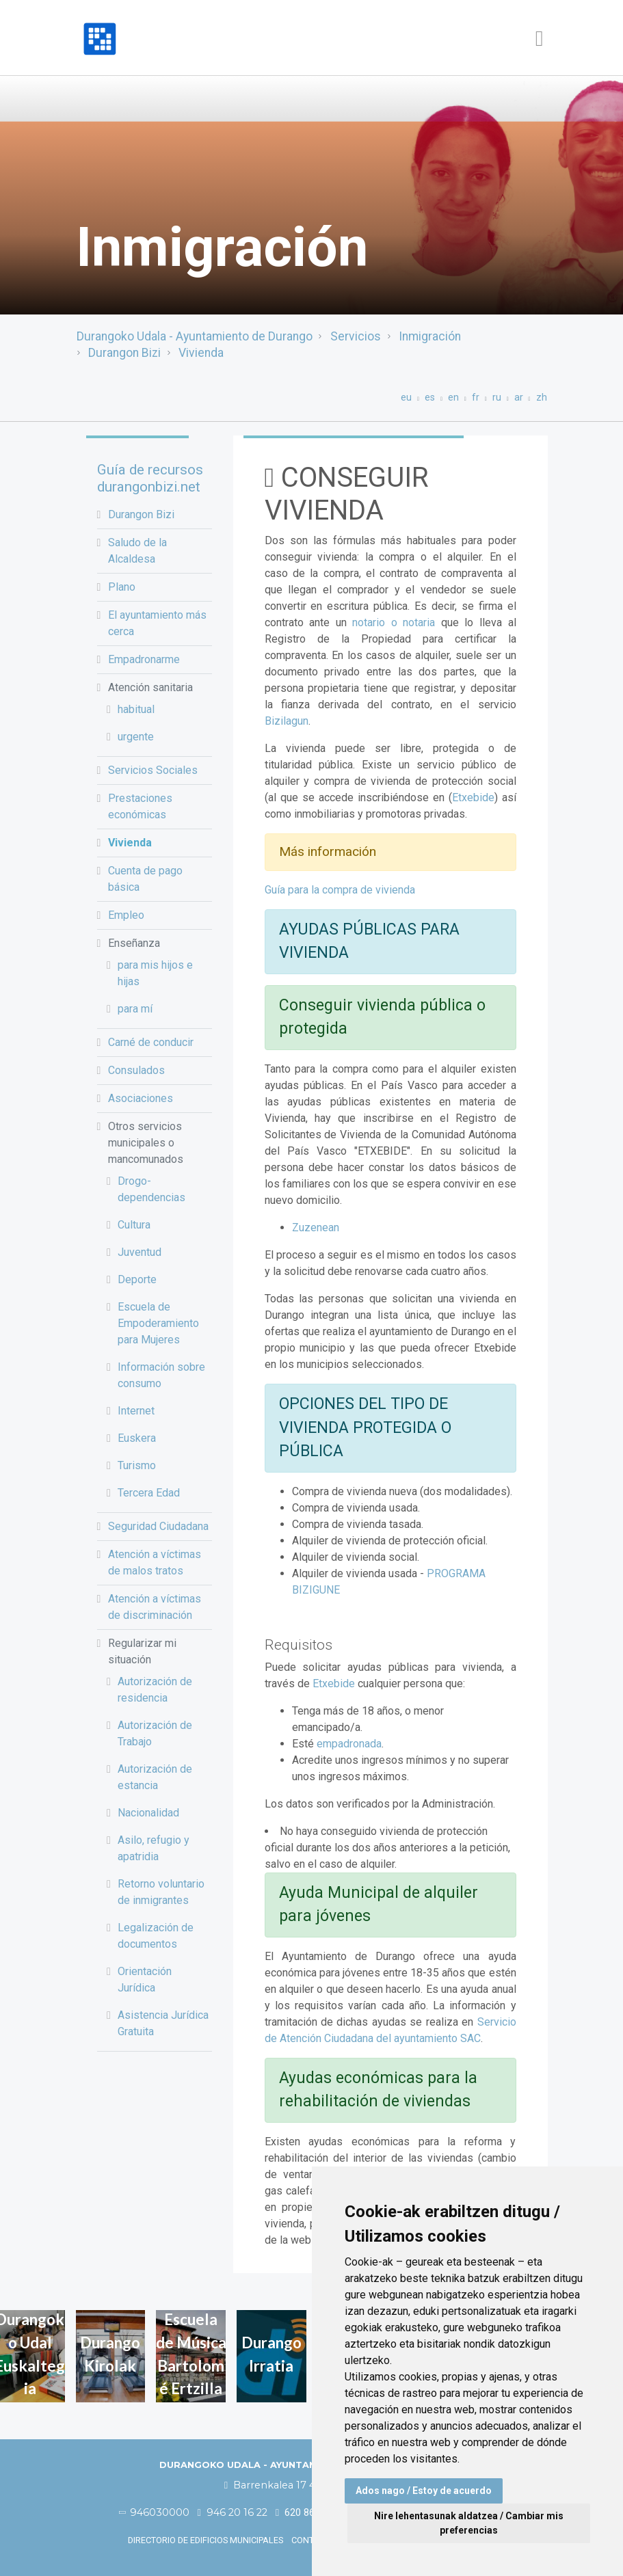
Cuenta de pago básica (145, 879)
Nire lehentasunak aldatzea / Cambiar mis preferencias (469, 2523)
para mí (135, 1008)
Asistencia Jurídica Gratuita (163, 2023)
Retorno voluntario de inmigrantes (161, 1892)
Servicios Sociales (153, 770)
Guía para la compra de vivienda (340, 889)
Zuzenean (315, 1227)
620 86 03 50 (309, 2513)
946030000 (154, 2512)
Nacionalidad (148, 1812)
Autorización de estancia (155, 1777)
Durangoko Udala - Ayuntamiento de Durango (195, 336)
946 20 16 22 (232, 2512)
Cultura (134, 1224)
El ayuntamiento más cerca (157, 623)
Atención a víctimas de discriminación (154, 1607)
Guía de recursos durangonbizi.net (150, 478)
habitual (136, 709)
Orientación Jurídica (145, 1979)
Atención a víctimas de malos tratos (154, 1562)
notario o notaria (393, 622)
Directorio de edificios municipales (205, 2540)
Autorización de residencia (155, 1689)
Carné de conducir (151, 1042)
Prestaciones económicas (140, 806)
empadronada (349, 1743)
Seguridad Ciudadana (158, 1526)
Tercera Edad (149, 1492)
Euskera (137, 1438)
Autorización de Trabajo (155, 1733)
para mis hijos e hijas (155, 973)
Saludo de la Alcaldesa (137, 550)
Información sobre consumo (161, 1375)
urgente (136, 736)
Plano (121, 586)
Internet (136, 1410)
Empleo (126, 915)
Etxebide (473, 797)
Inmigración (430, 336)
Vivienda (201, 353)
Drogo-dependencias (151, 1189)
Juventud (139, 1252)
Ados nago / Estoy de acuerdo (424, 2490)
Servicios (355, 336)
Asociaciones (140, 1098)
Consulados (136, 1070)
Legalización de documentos (156, 1935)
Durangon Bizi (124, 353)
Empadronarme (144, 659)
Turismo (137, 1465)
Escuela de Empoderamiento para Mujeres (158, 1323)
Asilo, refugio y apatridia (153, 1848)
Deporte (137, 1279)
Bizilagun (286, 720)
